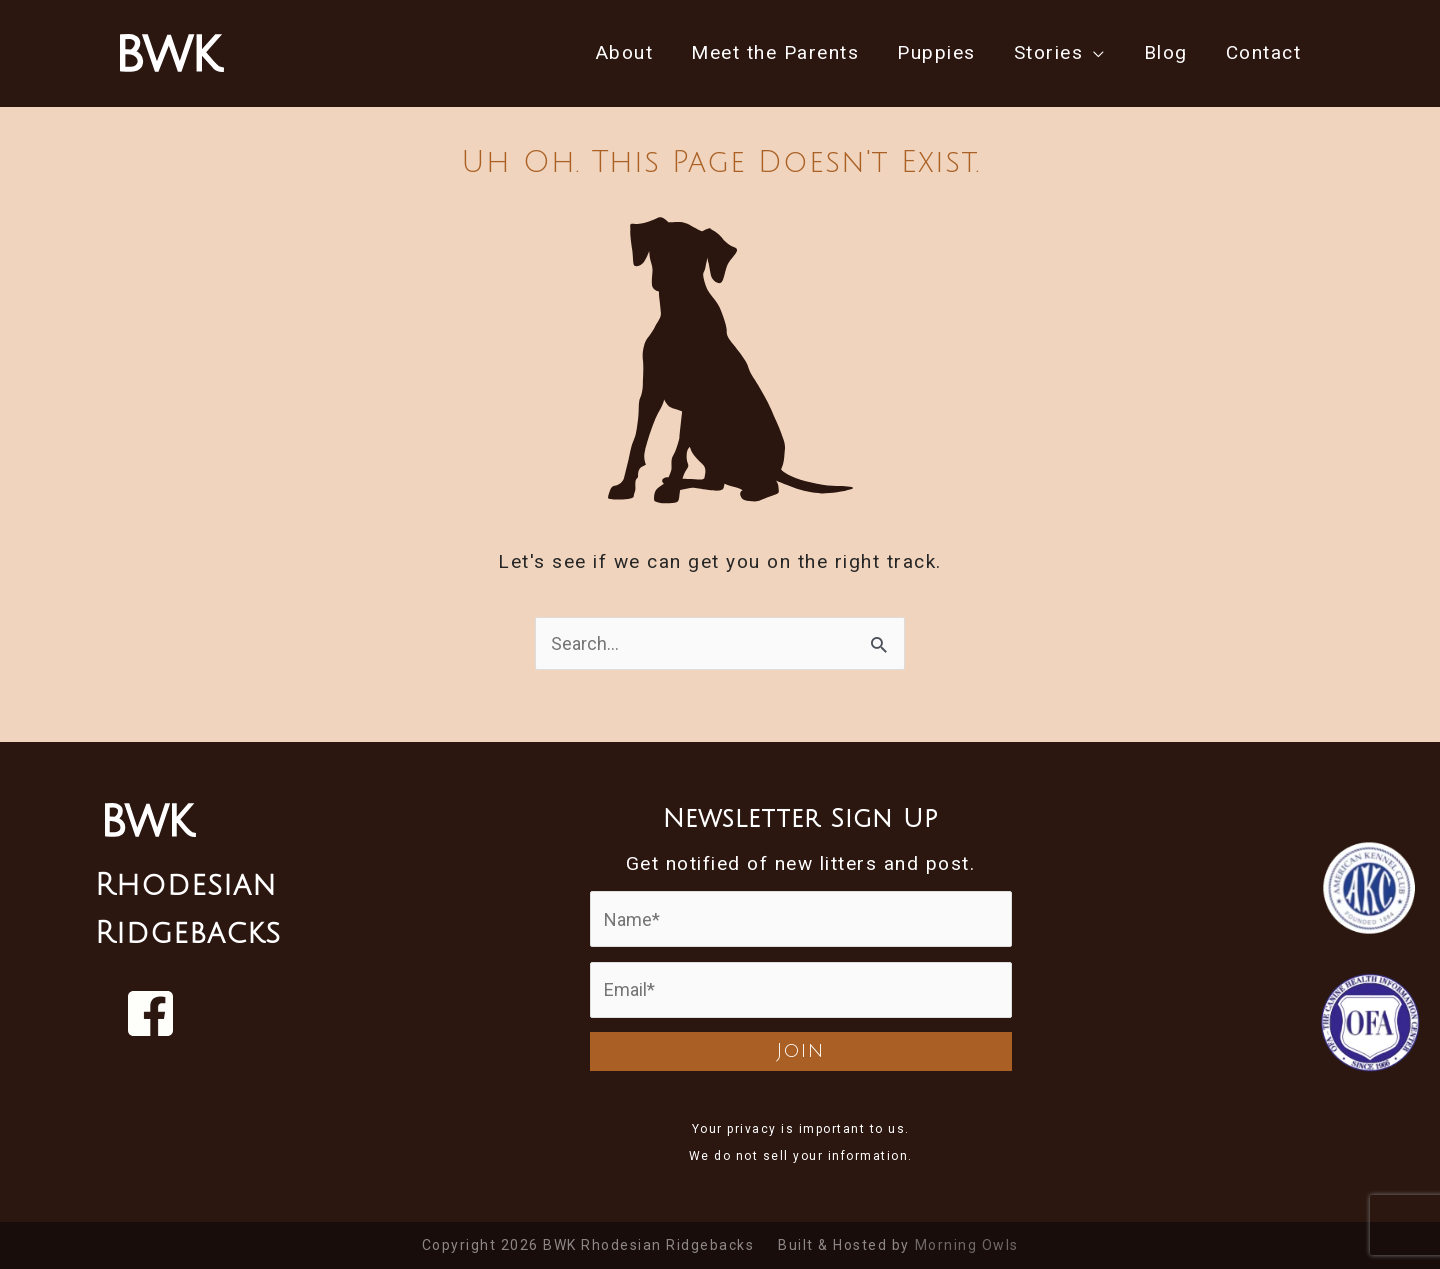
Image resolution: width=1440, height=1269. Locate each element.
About (625, 52)
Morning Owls (967, 1245)
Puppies (936, 52)
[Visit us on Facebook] (150, 1013)
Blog (1166, 52)
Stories (1049, 52)
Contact (1264, 52)
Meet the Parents (775, 52)
